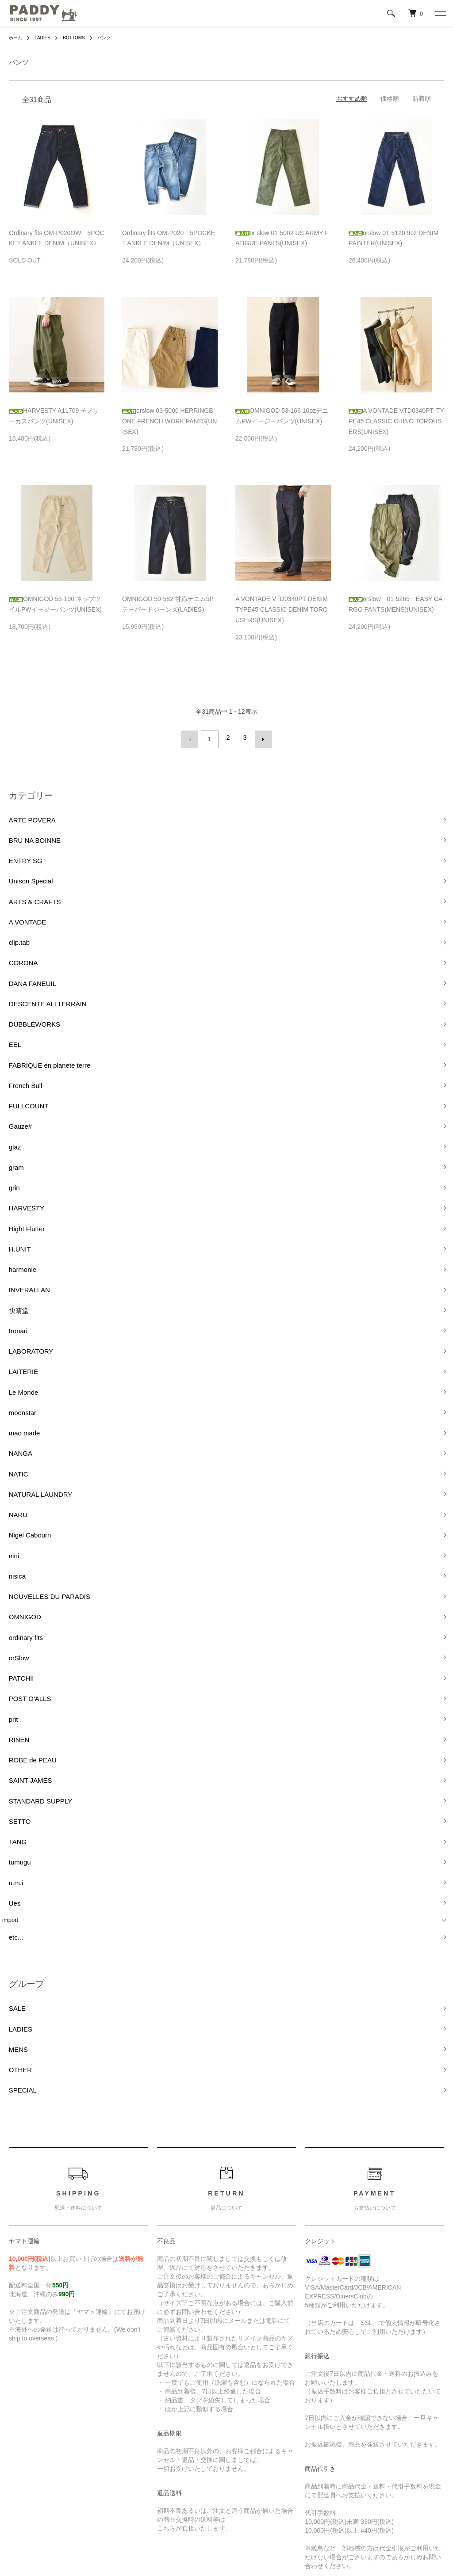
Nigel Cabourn (20, 1325)
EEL (7, 974)
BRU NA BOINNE (24, 828)
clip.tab (11, 901)
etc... (8, 1616)
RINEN (11, 1471)
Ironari (10, 1179)
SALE (9, 1682)
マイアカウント (320, 2411)
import (10, 1602)
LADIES (46, 37)
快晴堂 (10, 1164)
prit (6, 1457)
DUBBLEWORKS (24, 959)
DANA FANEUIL (22, 930)
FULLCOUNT (19, 1018)
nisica (9, 1354)
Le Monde (15, 1223)
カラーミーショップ (146, 2536)
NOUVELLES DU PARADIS (37, 1369)
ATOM (180, 2411)
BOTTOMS (82, 37)
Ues (7, 1588)
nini (6, 1340)
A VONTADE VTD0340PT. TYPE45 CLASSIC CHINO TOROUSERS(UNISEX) (396, 421)
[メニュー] (439, 13)
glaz (7, 1047)
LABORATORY (21, 1194)
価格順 (389, 98)
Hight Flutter (18, 1106)
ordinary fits (17, 1398)
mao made (15, 1252)
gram (8, 1062)
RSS (160, 2411)
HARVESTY (17, 1091)
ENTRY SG (16, 842)
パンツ (115, 37)
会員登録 (311, 2426)
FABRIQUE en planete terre (37, 989)
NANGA (12, 1266)
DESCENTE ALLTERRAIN (36, 945)
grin (7, 1076)
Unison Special (21, 857)
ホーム (17, 37)
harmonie (14, 1135)
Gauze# (12, 1033)
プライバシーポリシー (40, 2485)
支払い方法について (37, 2456)
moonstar (14, 1237)
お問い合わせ (317, 2470)
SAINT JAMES (21, 1501)
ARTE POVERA (22, 813)
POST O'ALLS (20, 1442)
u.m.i (8, 1574)
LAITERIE (15, 1208)
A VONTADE (18, 886)
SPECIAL (14, 1741)
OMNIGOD (16, 1384)
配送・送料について (37, 2426)
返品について (27, 2441)
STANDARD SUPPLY (30, 1515)
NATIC (10, 1281)
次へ (260, 738)
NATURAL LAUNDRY (30, 1296)
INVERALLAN (20, 1149)
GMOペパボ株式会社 (256, 2536)
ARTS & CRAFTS (24, 872)
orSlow (11, 1413)
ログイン (311, 2441)
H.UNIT (11, 1120)
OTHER (12, 1726)
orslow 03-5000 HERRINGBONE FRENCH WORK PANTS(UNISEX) (169, 421)
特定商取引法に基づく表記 (46, 2470)
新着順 (421, 98)
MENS (10, 1711)
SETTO (11, 1530)
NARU (10, 1310)
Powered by (226, 2555)
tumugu (11, 1559)
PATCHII (13, 1427)
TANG (10, 1544)
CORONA (14, 916)
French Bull (16, 1003)
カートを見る (317, 2456)
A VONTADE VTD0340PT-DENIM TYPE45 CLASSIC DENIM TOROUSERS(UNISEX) (281, 609)
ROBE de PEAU (23, 1486)
